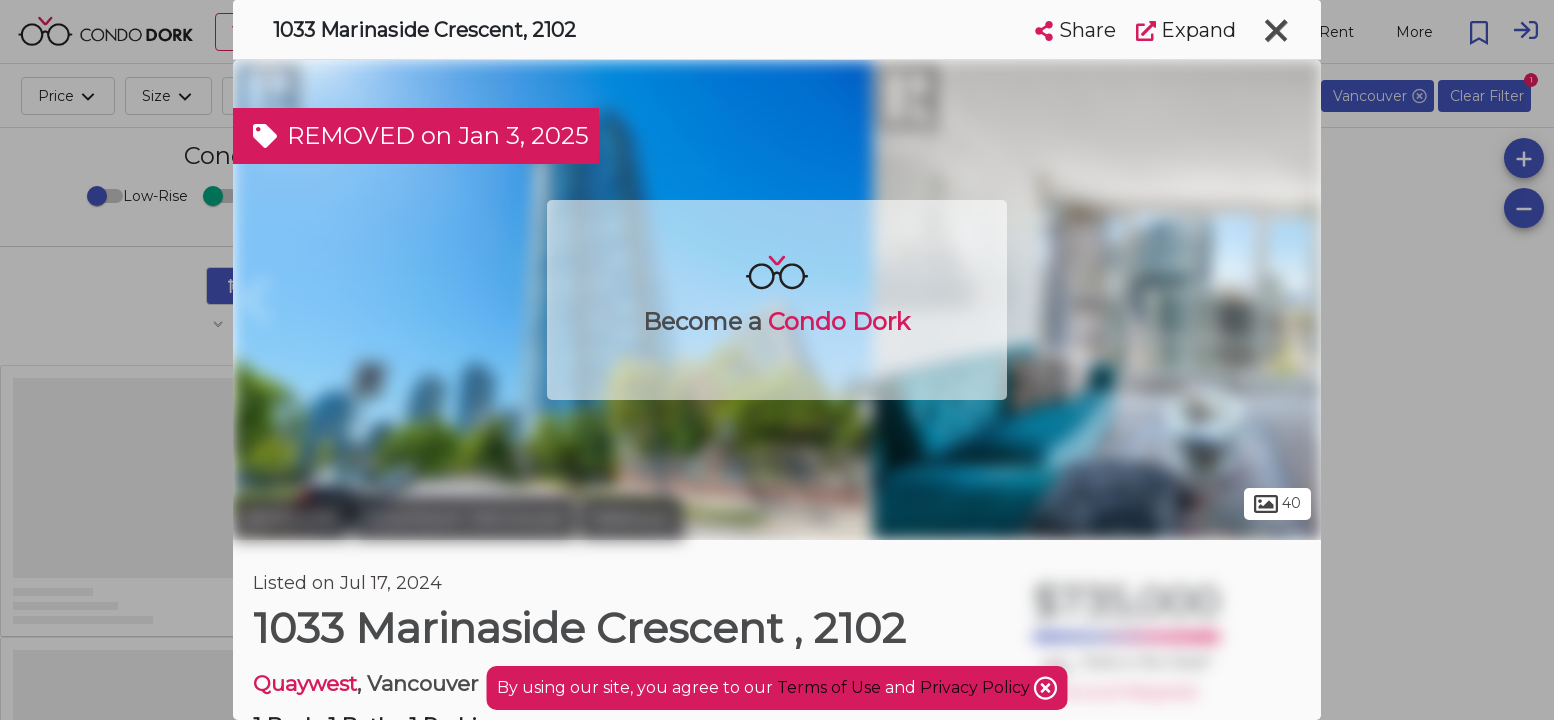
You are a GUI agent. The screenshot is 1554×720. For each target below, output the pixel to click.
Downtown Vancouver (464, 518)
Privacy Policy (977, 687)
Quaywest (305, 683)
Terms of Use (829, 687)
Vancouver (291, 518)
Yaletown (631, 518)
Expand (1186, 30)
